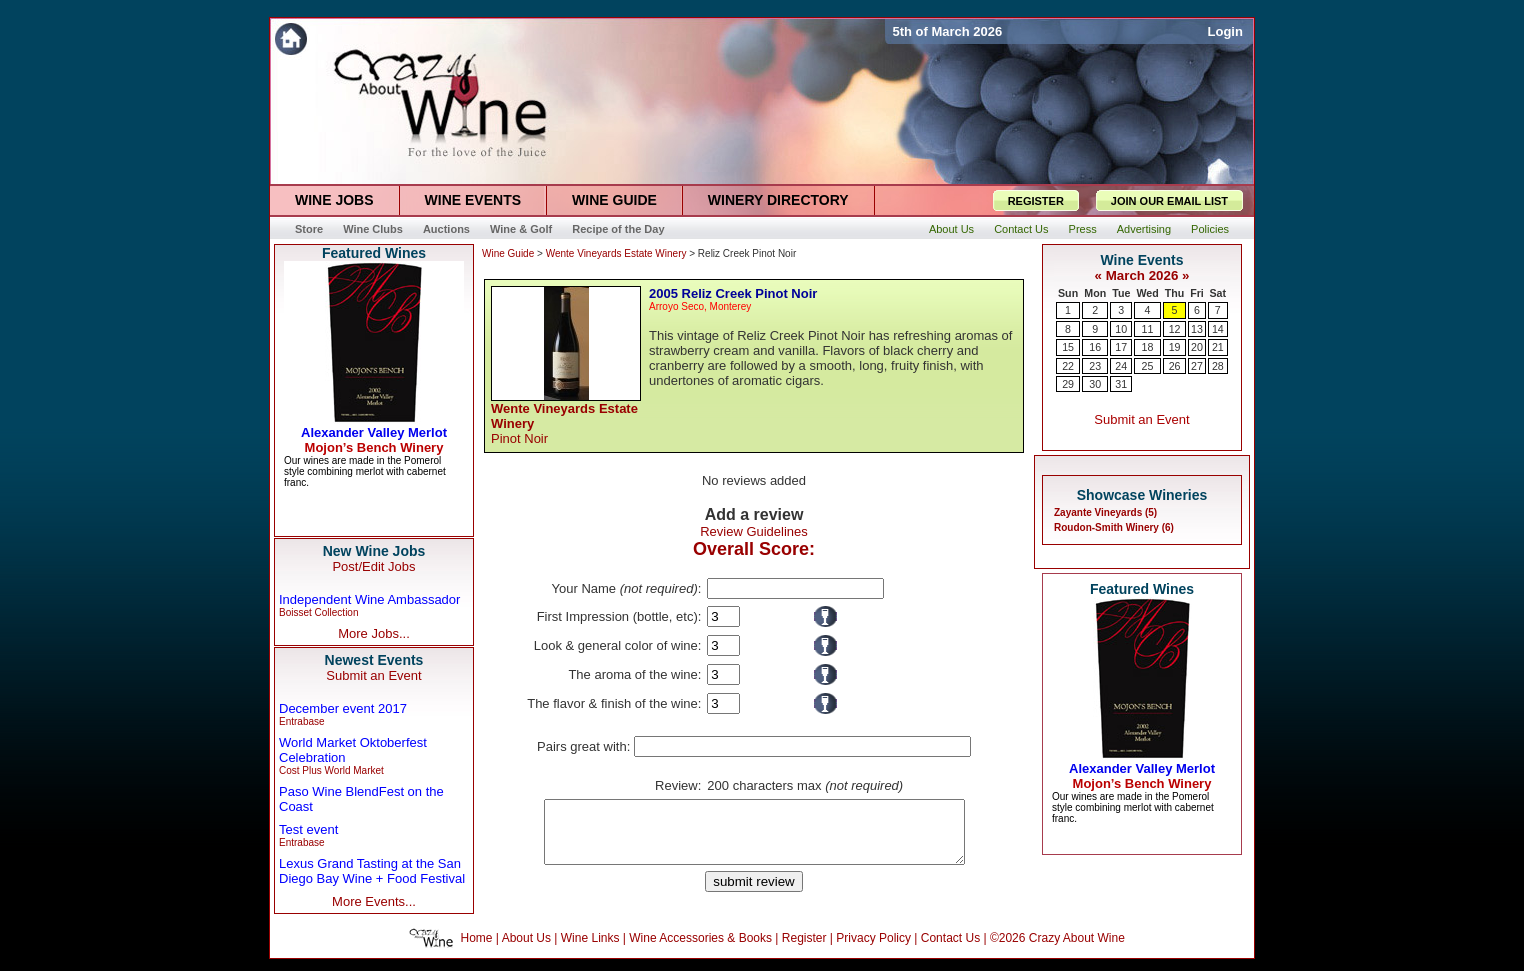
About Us (526, 950)
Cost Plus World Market (331, 770)
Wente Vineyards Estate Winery (616, 253)
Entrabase (302, 721)
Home (477, 950)
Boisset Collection (318, 612)
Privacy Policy (873, 950)
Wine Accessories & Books (700, 950)
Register (804, 950)
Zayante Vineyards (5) (1105, 512)
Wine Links (590, 950)
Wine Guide (508, 253)
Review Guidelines (754, 531)
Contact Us (950, 950)
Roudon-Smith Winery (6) (1114, 527)
